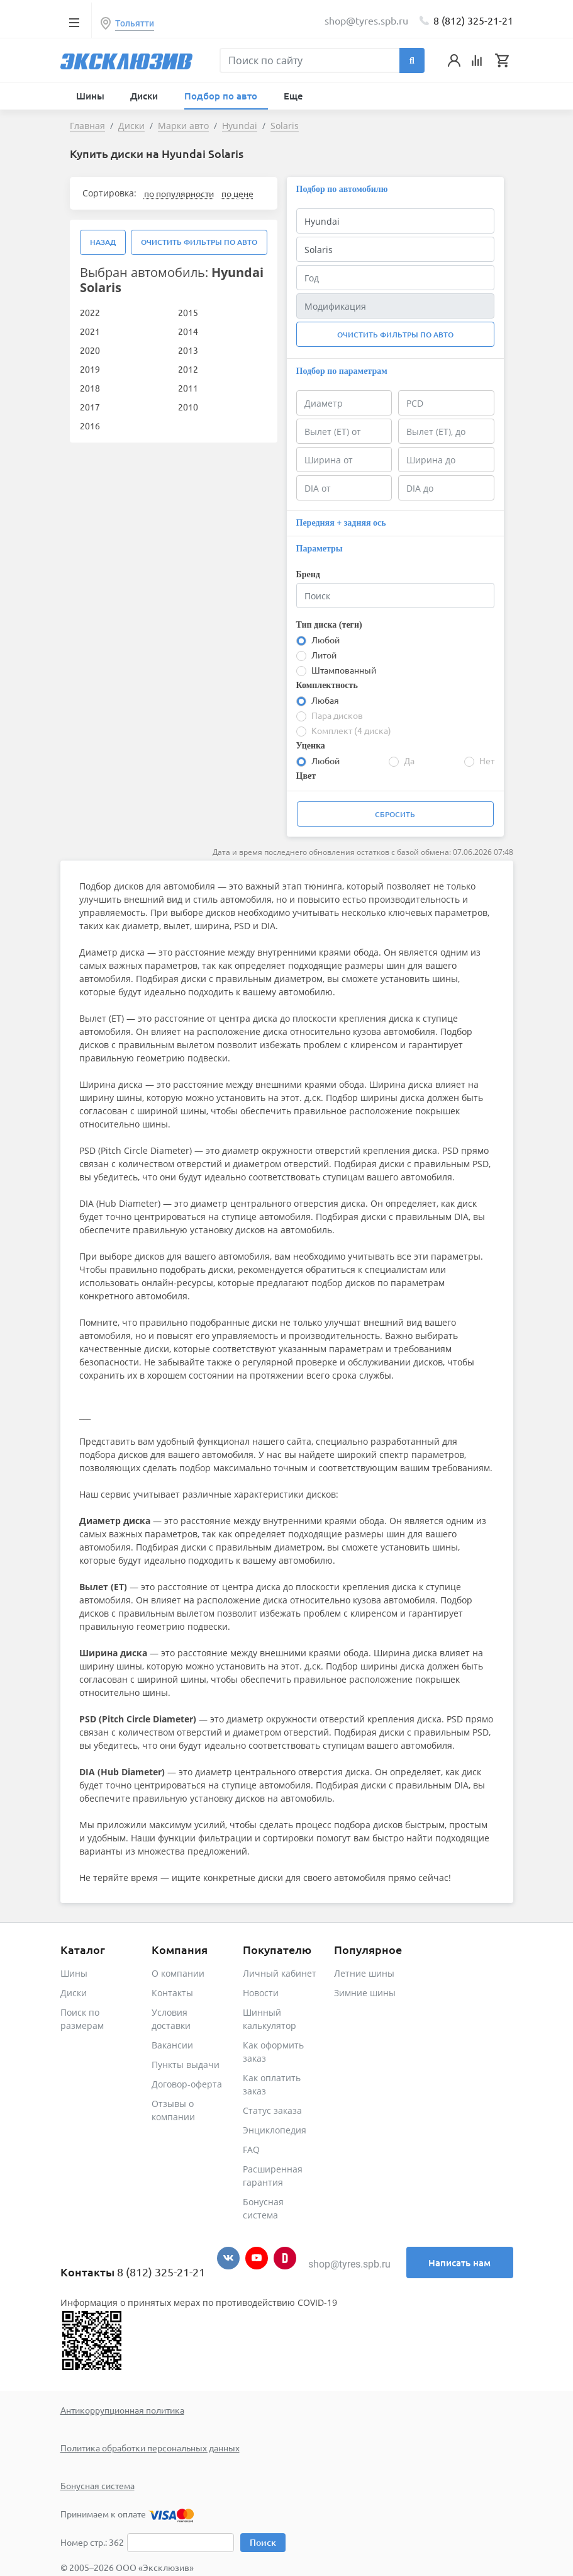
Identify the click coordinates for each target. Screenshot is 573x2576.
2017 (90, 406)
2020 (90, 350)
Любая (325, 700)
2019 (90, 369)
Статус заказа (272, 2110)
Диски (73, 1993)
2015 (188, 312)
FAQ (251, 2149)
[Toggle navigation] (74, 22)
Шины (73, 1973)
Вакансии (172, 2045)
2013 (188, 350)
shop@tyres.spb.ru (349, 2264)
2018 (90, 387)
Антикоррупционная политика (122, 2409)
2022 (90, 312)
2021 (90, 331)
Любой (325, 639)
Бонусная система (97, 2485)
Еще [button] (295, 95)
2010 (188, 406)
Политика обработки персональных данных (150, 2447)
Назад (103, 242)
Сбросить (395, 814)
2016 (90, 425)
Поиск (263, 2542)
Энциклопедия (274, 2130)
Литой (324, 654)
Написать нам (459, 2262)
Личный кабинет (279, 1973)
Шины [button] (91, 95)
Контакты (172, 1993)
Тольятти (134, 23)
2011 (188, 387)
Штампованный (343, 669)
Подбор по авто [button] (222, 95)
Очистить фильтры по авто (199, 242)
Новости (261, 1993)
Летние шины (364, 1973)
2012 (188, 369)
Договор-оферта (187, 2084)
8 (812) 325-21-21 (473, 20)
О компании (178, 1973)
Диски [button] (145, 95)
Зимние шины (365, 1993)
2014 (188, 331)
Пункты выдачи (186, 2064)
